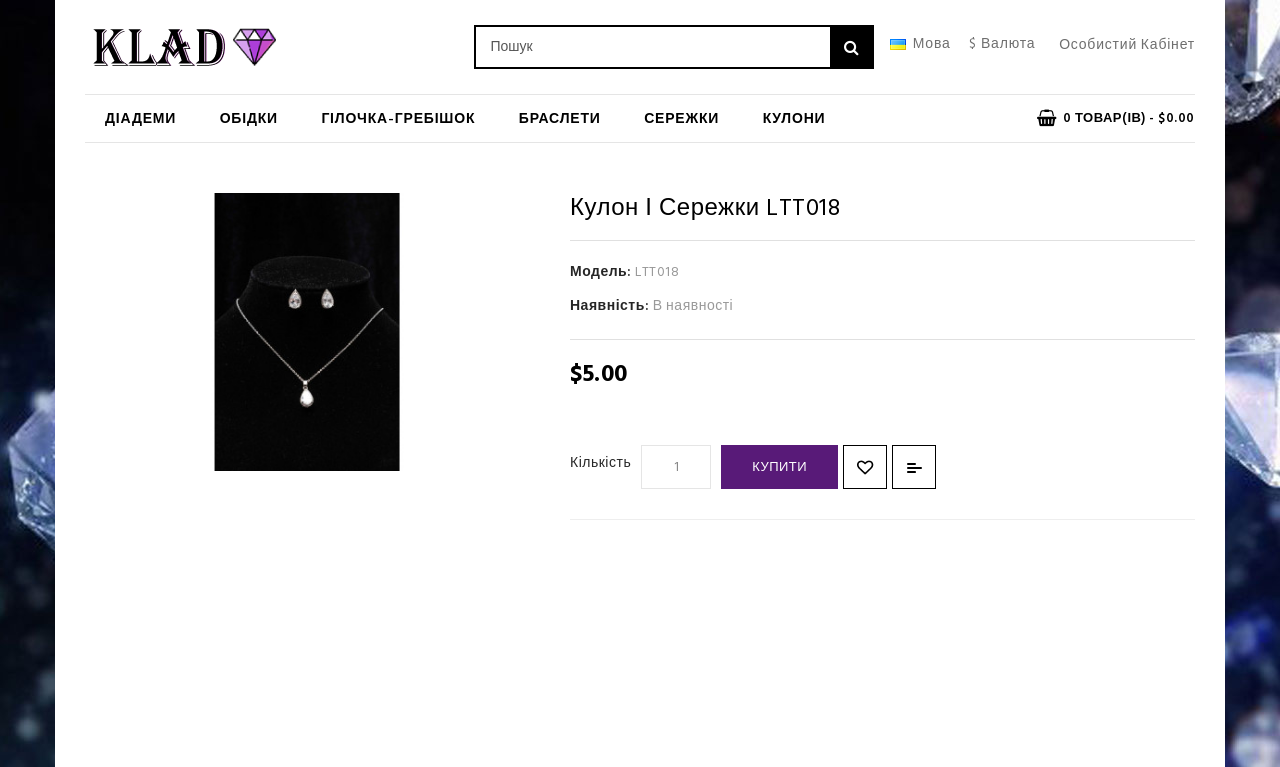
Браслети (560, 119)
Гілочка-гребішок (398, 119)
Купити (779, 467)
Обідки (249, 119)
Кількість (600, 463)
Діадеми (140, 119)
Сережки (681, 119)
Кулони (794, 119)
